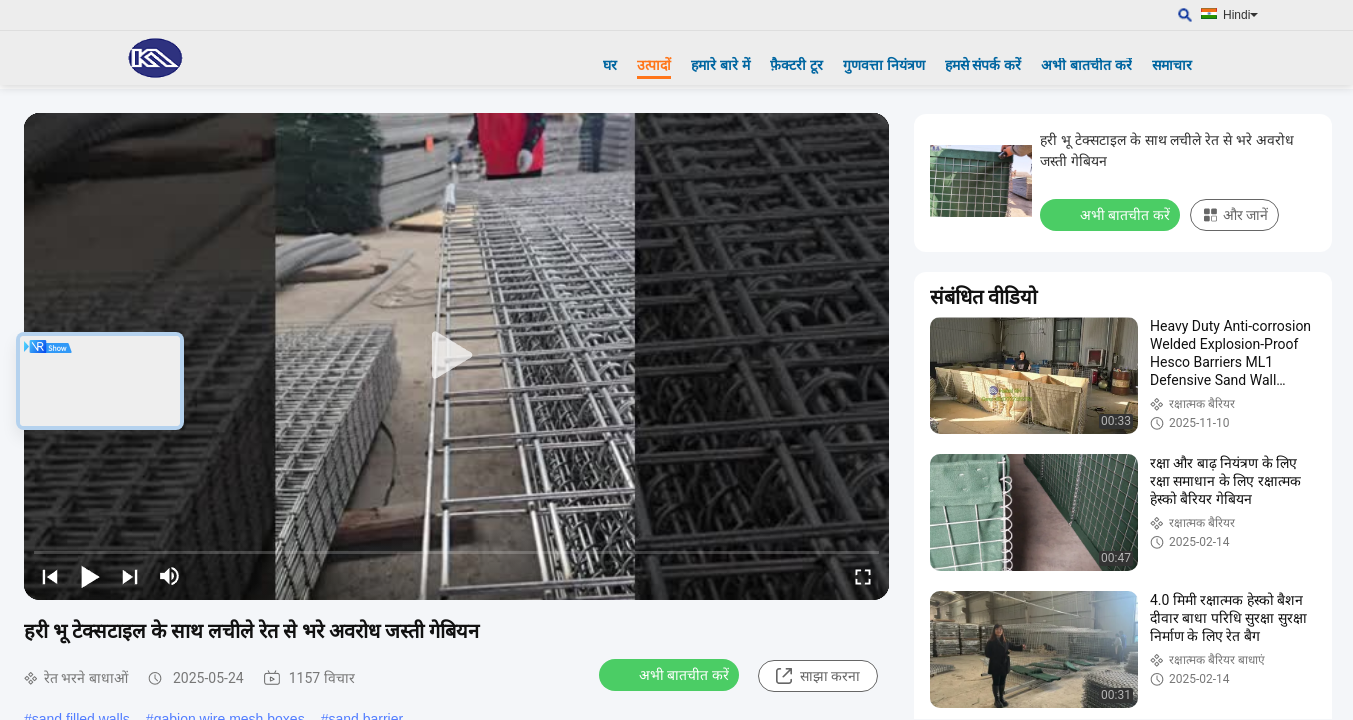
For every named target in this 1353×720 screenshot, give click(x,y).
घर (610, 65)
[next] (130, 576)
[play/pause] (90, 576)
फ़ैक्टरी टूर (796, 65)
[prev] (50, 576)
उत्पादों (654, 65)
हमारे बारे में (720, 65)
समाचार (1172, 65)
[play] (457, 356)
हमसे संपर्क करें (983, 65)
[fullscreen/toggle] (863, 576)
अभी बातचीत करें (1086, 65)
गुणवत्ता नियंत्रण (884, 65)
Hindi (1240, 15)
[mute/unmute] (170, 576)
